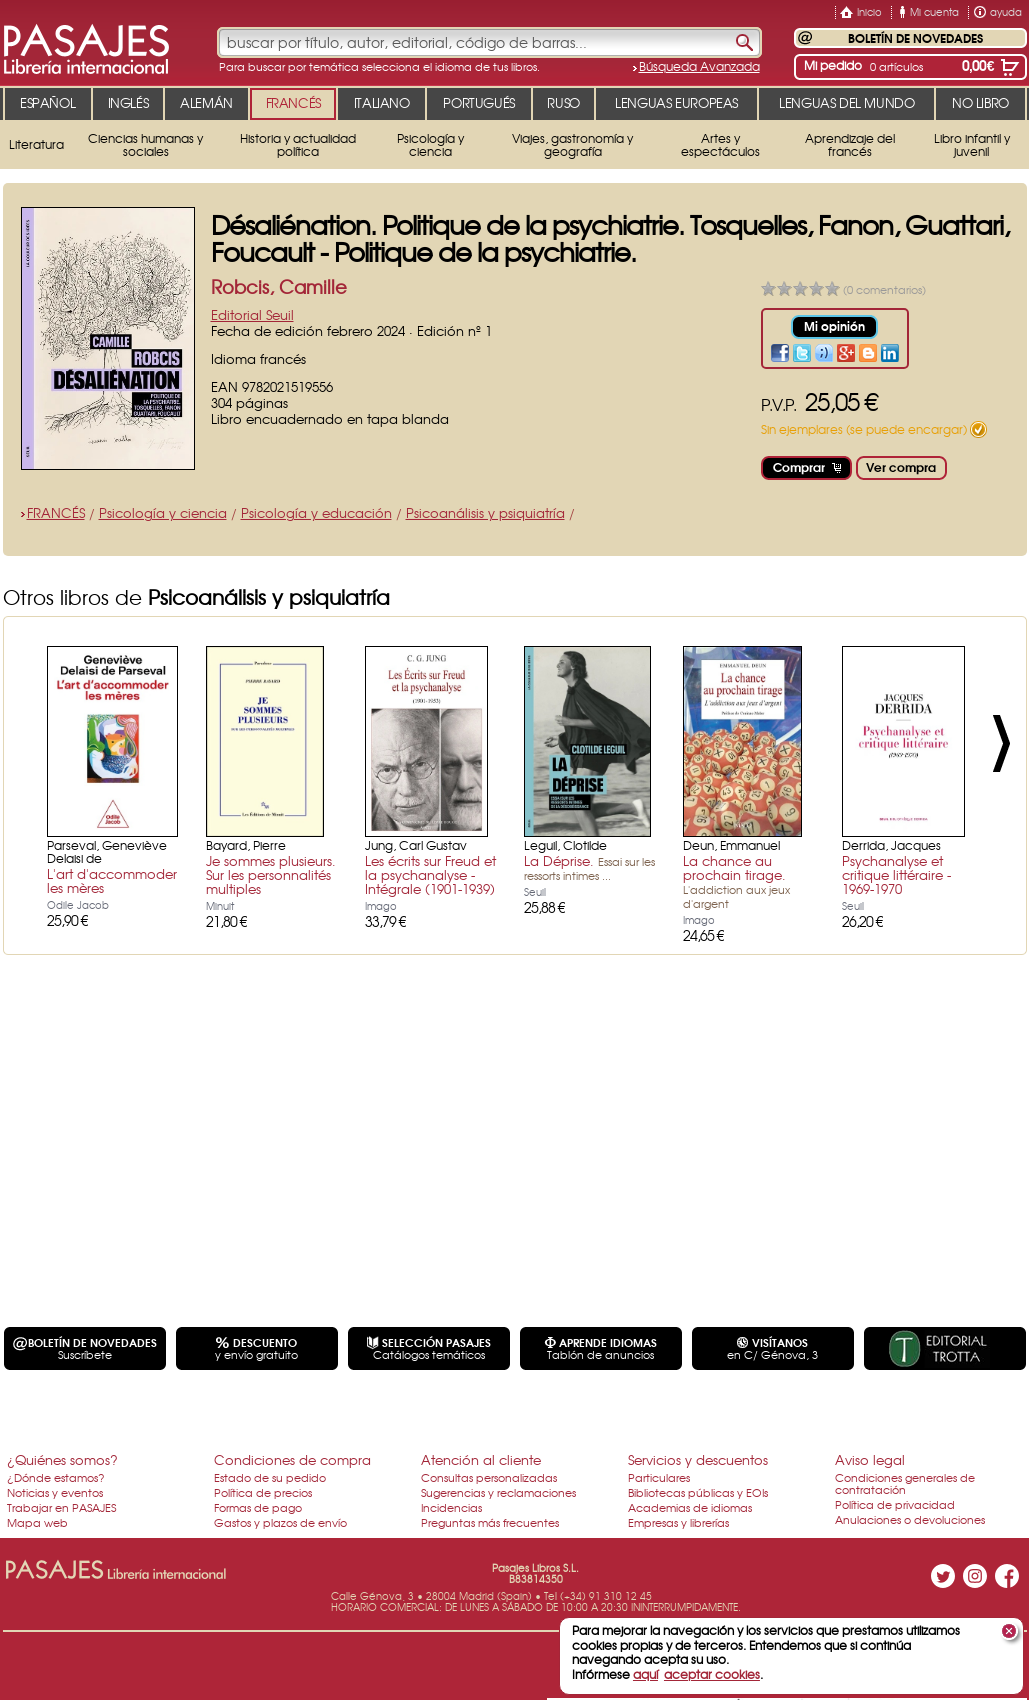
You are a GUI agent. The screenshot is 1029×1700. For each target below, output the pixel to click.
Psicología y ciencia (163, 512)
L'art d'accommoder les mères (112, 880)
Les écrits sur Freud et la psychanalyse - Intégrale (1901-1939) (430, 874)
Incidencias (451, 1507)
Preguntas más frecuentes (490, 1522)
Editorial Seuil (252, 314)
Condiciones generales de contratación (905, 1483)
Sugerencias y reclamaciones (498, 1492)
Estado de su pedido (270, 1477)
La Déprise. (589, 867)
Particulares (659, 1477)
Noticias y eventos (55, 1492)
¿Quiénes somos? (62, 1459)
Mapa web (37, 1522)
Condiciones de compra (292, 1459)
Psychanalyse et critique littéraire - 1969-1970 (896, 874)
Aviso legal (870, 1459)
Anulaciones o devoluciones (910, 1519)
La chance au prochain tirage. (736, 881)
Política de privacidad (895, 1504)
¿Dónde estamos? (56, 1477)
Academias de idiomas (690, 1507)
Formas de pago (258, 1507)
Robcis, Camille (279, 286)
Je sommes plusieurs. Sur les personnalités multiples (271, 874)
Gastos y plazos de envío (280, 1522)
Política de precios (263, 1492)
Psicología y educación (316, 512)
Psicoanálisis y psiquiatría (485, 512)
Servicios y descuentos (698, 1459)
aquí (645, 1674)
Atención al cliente (481, 1459)
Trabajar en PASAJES (61, 1507)
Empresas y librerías (678, 1522)
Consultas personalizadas (489, 1477)
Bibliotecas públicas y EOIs (698, 1492)
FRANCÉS (56, 512)
